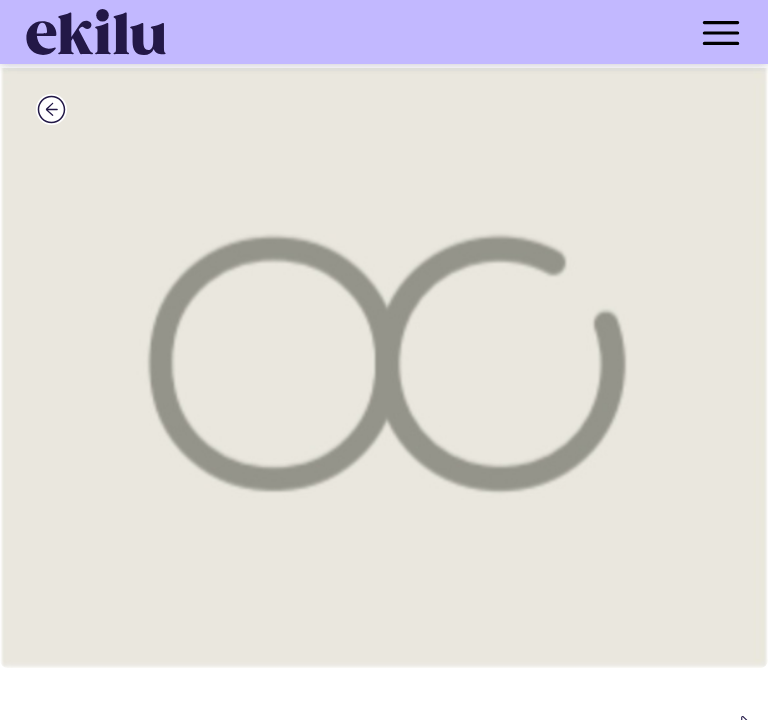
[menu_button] (464, 32)
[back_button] (51, 109)
